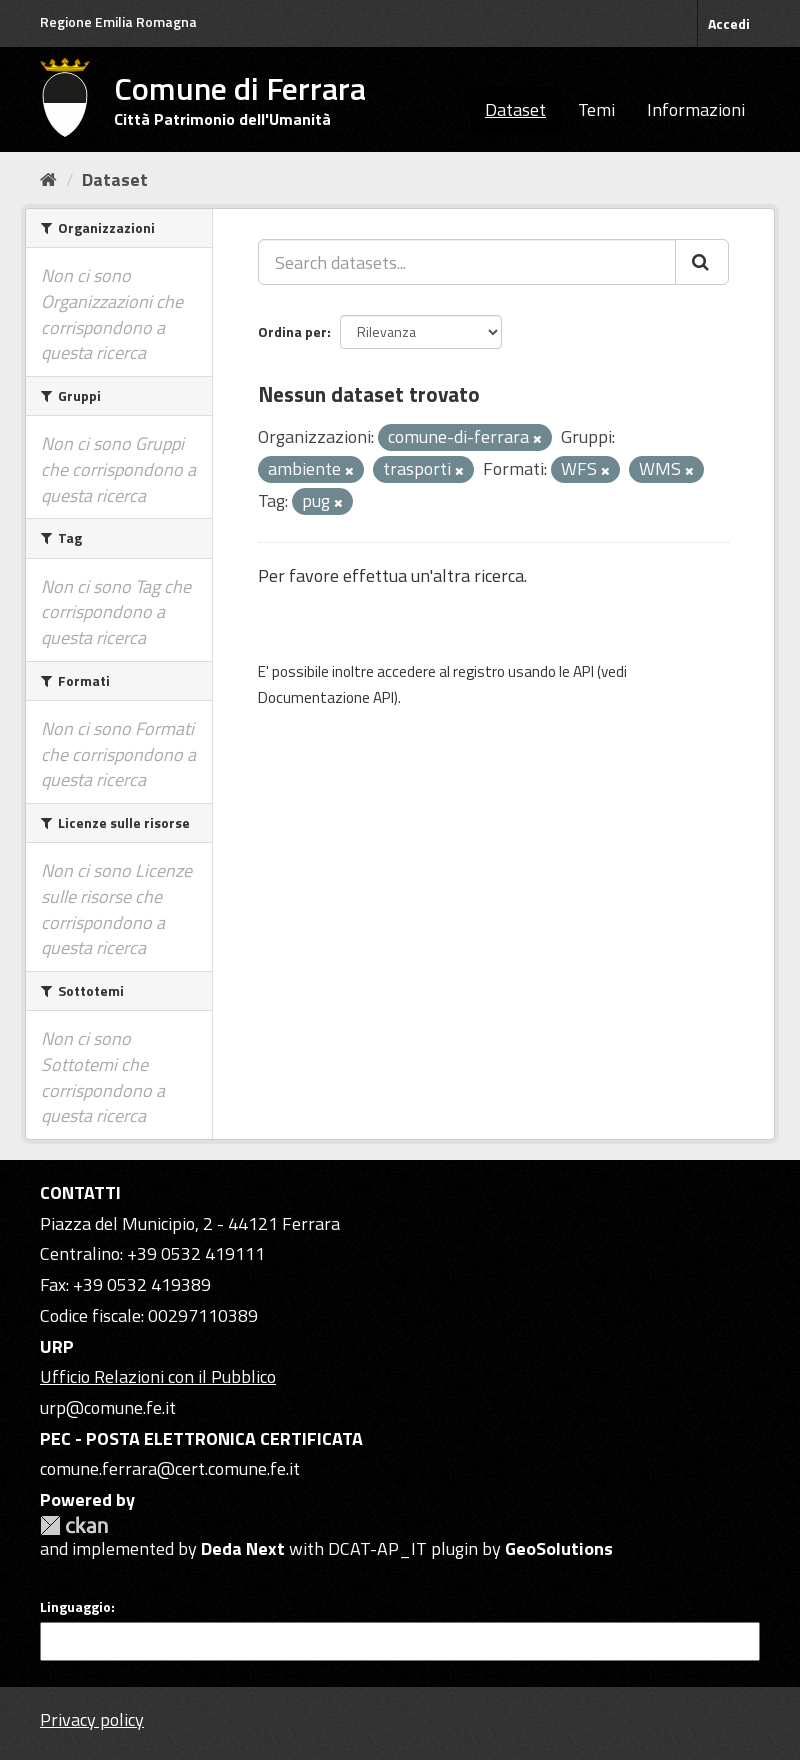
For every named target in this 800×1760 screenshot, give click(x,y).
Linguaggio (75, 1607)
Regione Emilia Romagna (118, 21)
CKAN (74, 1525)
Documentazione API (326, 697)
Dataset (515, 109)
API (583, 671)
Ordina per (292, 331)
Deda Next (243, 1548)
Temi (596, 109)
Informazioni (696, 109)
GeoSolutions (559, 1548)
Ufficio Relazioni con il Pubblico (158, 1376)
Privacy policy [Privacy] (92, 1719)
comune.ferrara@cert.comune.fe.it (170, 1468)
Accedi (729, 23)
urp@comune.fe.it (108, 1407)
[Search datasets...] (467, 262)
